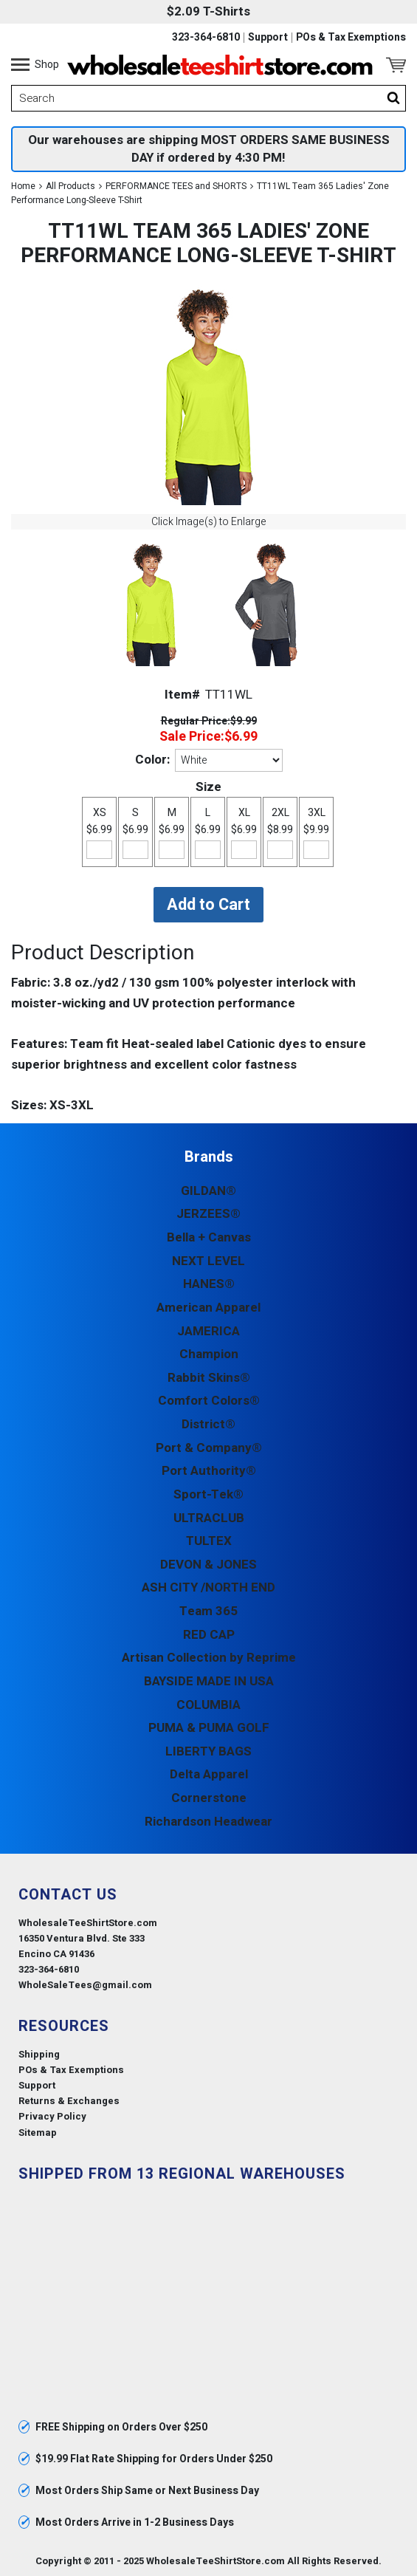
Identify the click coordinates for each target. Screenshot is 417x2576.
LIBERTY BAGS (208, 1751)
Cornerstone (209, 1798)
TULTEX (209, 1541)
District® (208, 1424)
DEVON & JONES (208, 1564)
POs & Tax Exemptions (351, 37)
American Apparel (208, 1307)
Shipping (39, 2054)
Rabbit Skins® (209, 1377)
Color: (152, 759)
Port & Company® (209, 1448)
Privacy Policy (52, 2116)
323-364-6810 (206, 37)
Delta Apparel (209, 1774)
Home (23, 186)
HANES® (209, 1284)
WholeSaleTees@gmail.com (85, 1985)
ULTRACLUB (208, 1518)
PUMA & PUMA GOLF (208, 1728)
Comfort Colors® (209, 1400)
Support (268, 37)
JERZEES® (208, 1214)
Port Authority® (209, 1471)
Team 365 (208, 1611)
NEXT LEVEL (208, 1261)
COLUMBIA (208, 1705)
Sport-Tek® (208, 1494)
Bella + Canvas (209, 1237)
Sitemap (37, 2132)
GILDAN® (208, 1191)
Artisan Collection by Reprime (209, 1657)
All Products (70, 186)
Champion (208, 1354)
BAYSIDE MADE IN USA (209, 1681)
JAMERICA (208, 1331)
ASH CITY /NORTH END (208, 1587)
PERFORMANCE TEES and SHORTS (176, 186)
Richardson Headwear (208, 1821)
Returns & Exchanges (69, 2101)
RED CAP (209, 1635)
